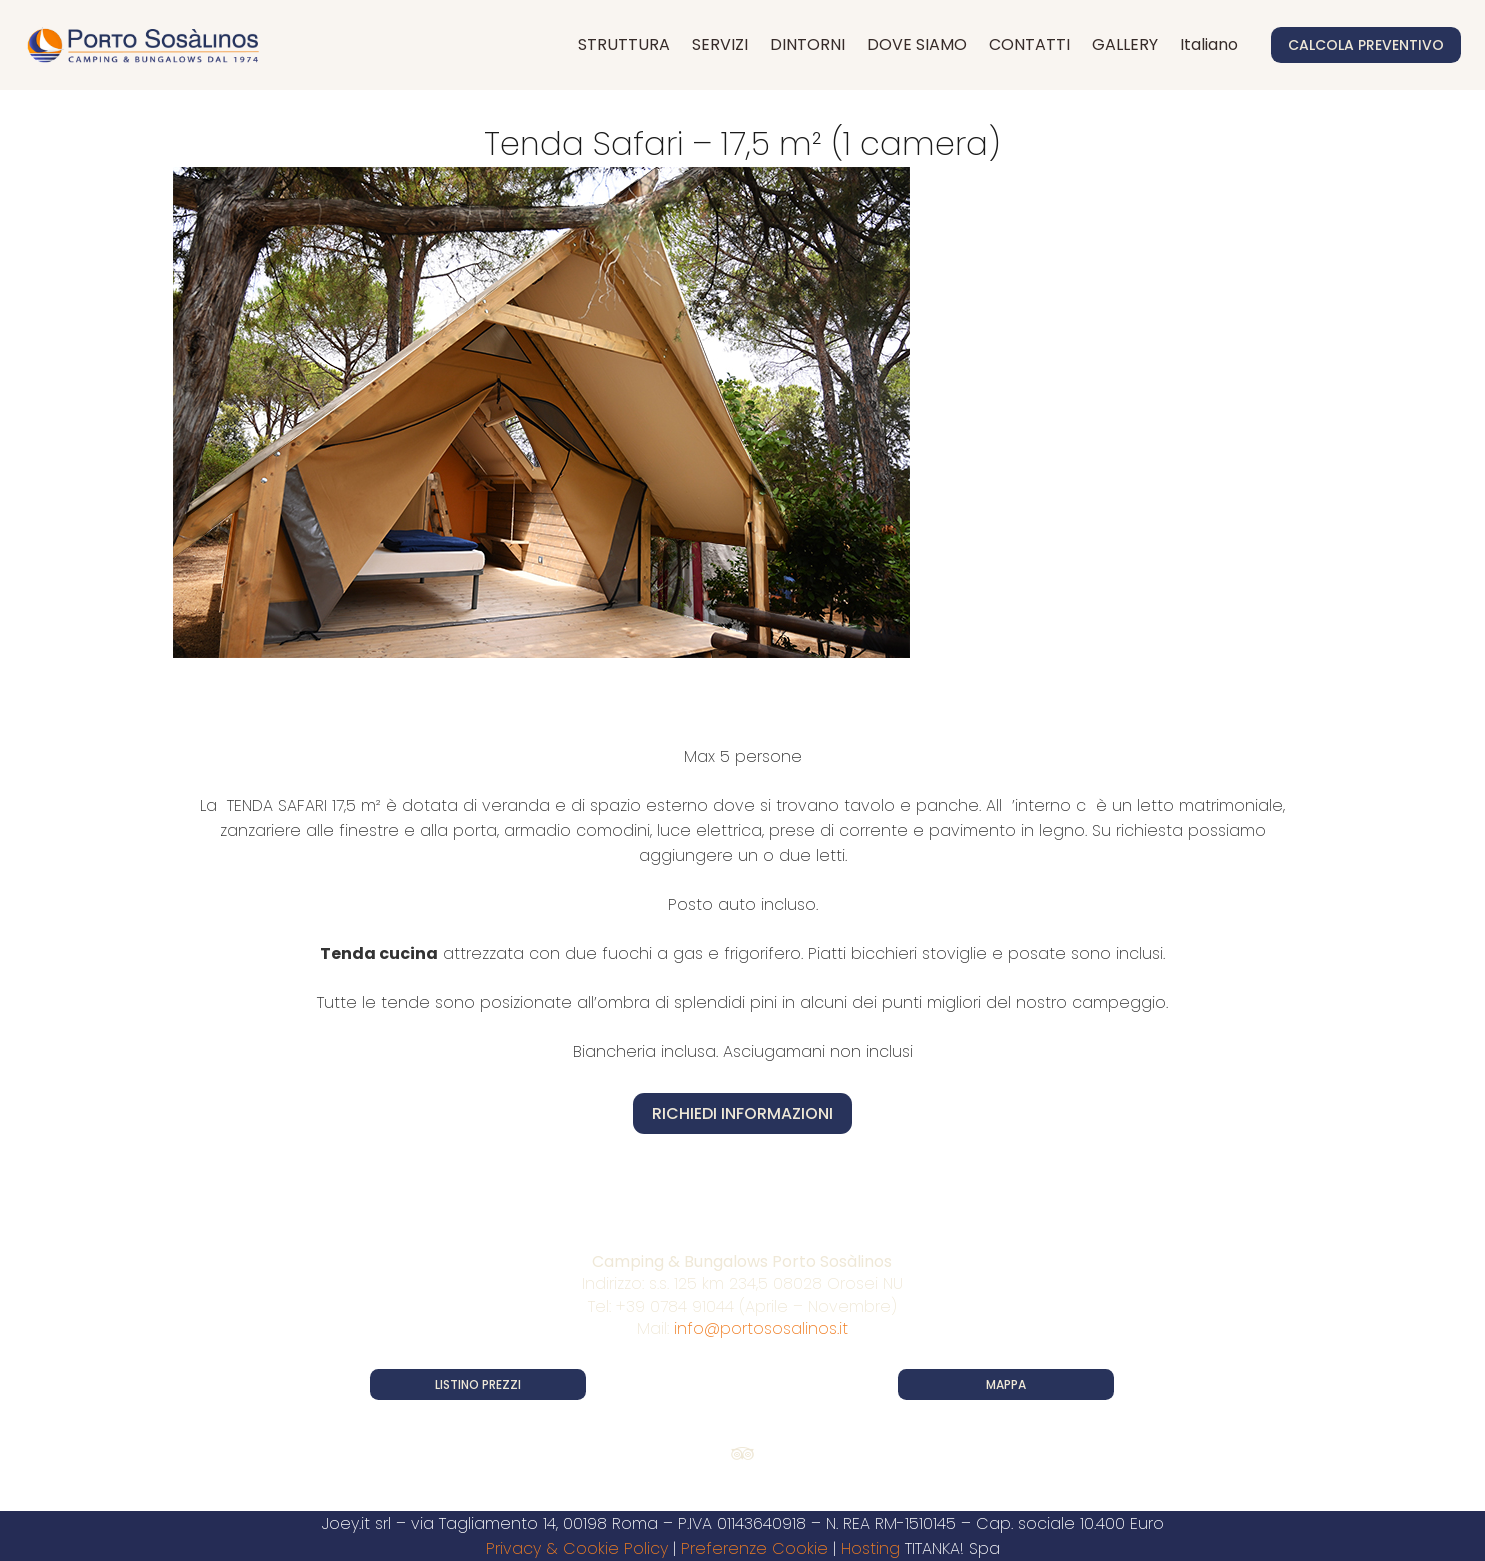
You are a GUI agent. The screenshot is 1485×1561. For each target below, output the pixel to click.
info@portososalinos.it (761, 1328)
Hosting (870, 1548)
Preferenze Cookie (754, 1548)
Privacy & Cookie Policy (577, 1548)
